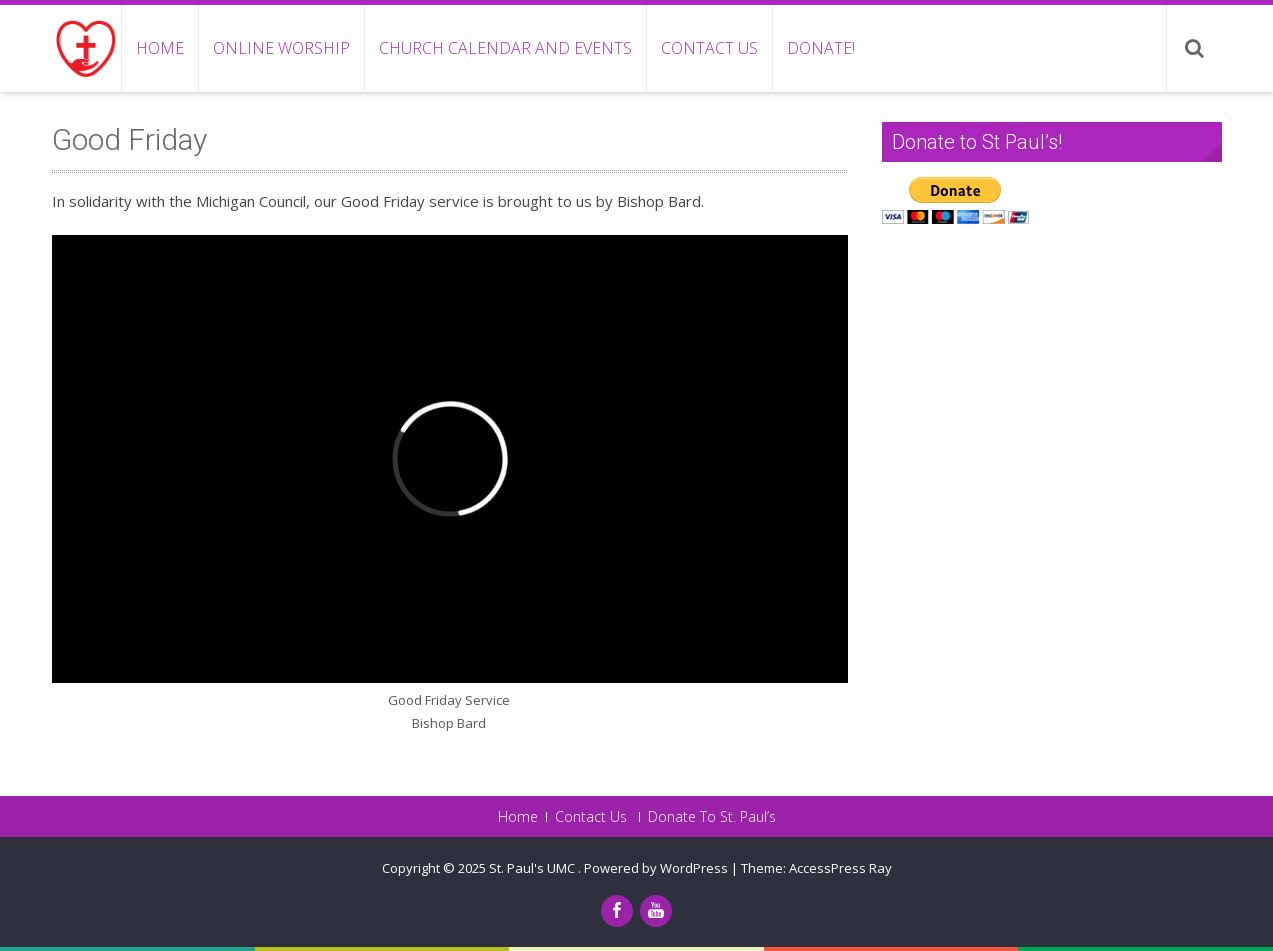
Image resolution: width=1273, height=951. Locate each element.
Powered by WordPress (656, 868)
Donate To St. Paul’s (712, 817)
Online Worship (281, 48)
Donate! (821, 48)
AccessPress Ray (840, 868)
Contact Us (709, 48)
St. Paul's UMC (533, 868)
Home (160, 48)
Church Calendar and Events (505, 48)
